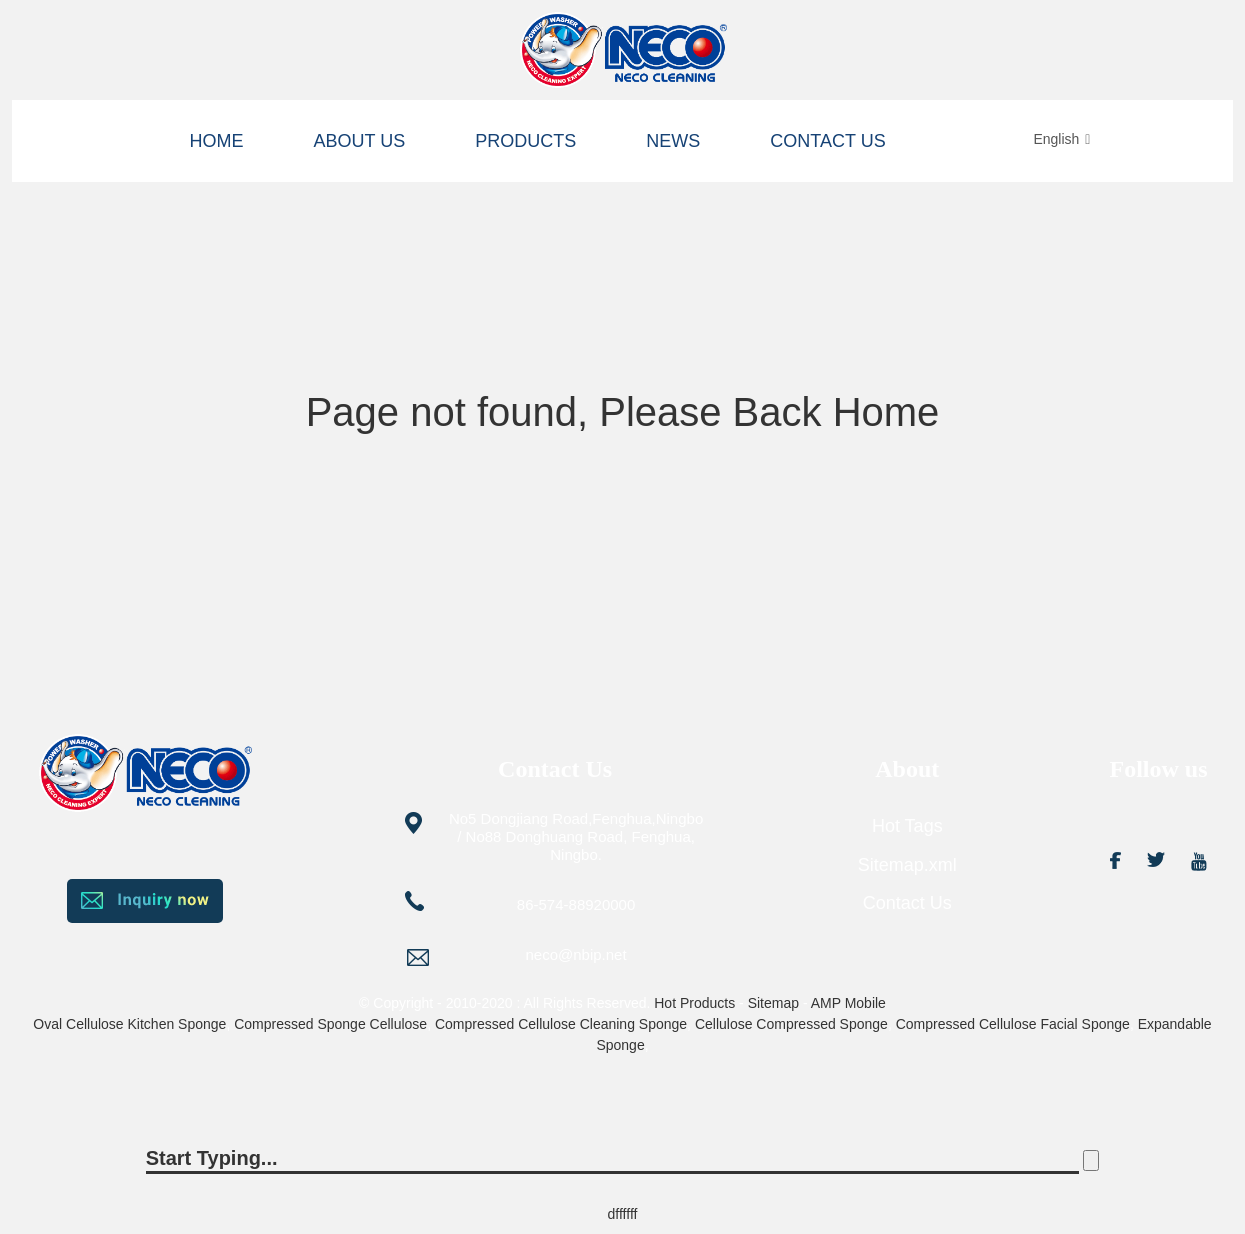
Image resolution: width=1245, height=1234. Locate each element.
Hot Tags (907, 826)
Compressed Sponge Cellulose (330, 1024)
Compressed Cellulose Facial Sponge (1013, 1024)
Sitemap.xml (907, 865)
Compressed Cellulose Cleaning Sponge (561, 1024)
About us (360, 141)
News (673, 141)
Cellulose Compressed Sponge (791, 1024)
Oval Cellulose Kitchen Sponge (129, 1024)
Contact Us (827, 141)
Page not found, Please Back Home (623, 412)
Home (217, 141)
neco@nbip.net (576, 954)
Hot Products (694, 1003)
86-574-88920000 (576, 904)
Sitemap (773, 1003)
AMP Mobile (848, 1003)
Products (525, 141)
